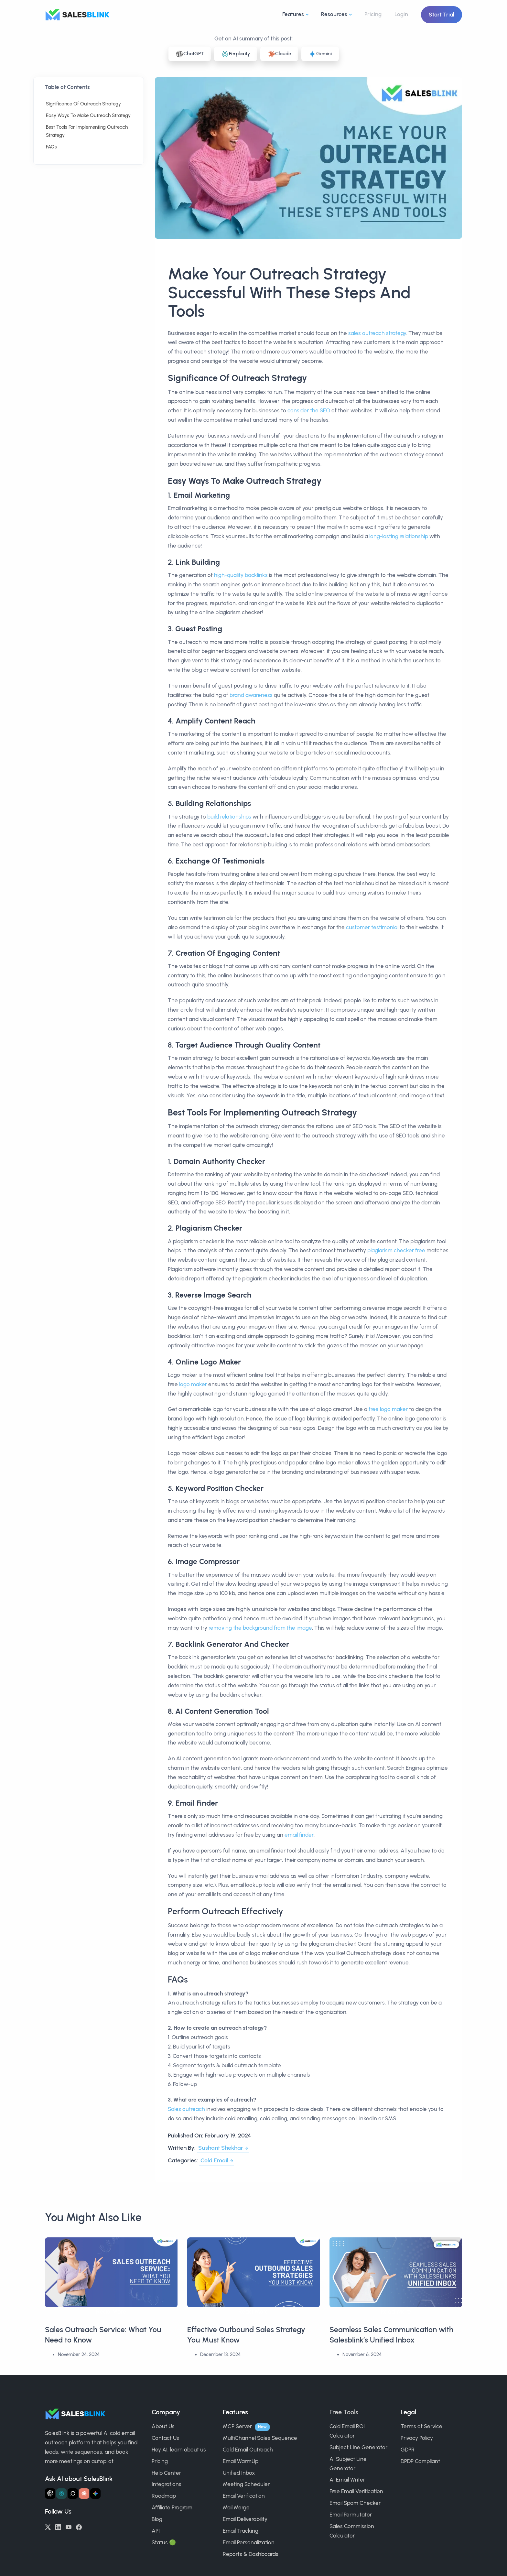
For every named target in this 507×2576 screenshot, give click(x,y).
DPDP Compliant (420, 2461)
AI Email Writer (347, 2479)
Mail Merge (236, 2507)
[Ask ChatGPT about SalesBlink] (50, 2493)
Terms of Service (421, 2426)
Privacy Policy (417, 2438)
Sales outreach (186, 2109)
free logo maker (388, 1409)
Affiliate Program (172, 2507)
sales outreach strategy (377, 333)
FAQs (51, 147)
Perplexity (235, 54)
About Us (163, 2426)
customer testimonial (372, 927)
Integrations (166, 2484)
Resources (334, 14)
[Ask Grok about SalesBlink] (73, 2493)
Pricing (373, 14)
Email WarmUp (240, 2461)
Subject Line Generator (358, 2447)
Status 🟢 (164, 2542)
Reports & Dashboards (250, 2554)
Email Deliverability (245, 2519)
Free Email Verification (356, 2491)
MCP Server (237, 2426)
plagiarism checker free (396, 1250)
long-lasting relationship (398, 536)
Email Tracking (240, 2530)
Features (293, 14)
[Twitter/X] (48, 2526)
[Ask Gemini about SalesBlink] (95, 2493)
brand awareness (251, 695)
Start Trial (441, 14)
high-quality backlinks (241, 575)
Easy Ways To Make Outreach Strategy (88, 115)
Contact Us (165, 2438)
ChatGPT (190, 54)
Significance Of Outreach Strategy (83, 104)
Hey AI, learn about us (179, 2449)
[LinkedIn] (58, 2526)
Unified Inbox (239, 2473)
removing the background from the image (260, 1628)
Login (401, 14)
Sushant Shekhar (220, 2147)
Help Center (166, 2473)
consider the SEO (308, 410)
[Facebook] (79, 2526)
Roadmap (164, 2496)
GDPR (408, 2449)
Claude (279, 54)
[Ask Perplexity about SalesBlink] (61, 2493)
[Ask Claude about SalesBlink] (84, 2493)
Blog (157, 2519)
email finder (299, 1834)
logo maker (193, 1384)
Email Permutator (350, 2514)
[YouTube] (68, 2526)
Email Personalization (249, 2542)
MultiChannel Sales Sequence (260, 2438)
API (156, 2530)
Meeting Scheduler (246, 2484)
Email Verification (244, 2496)
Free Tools (343, 2412)
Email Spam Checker (355, 2503)
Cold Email (214, 2160)
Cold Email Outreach (248, 2449)
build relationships (229, 816)
